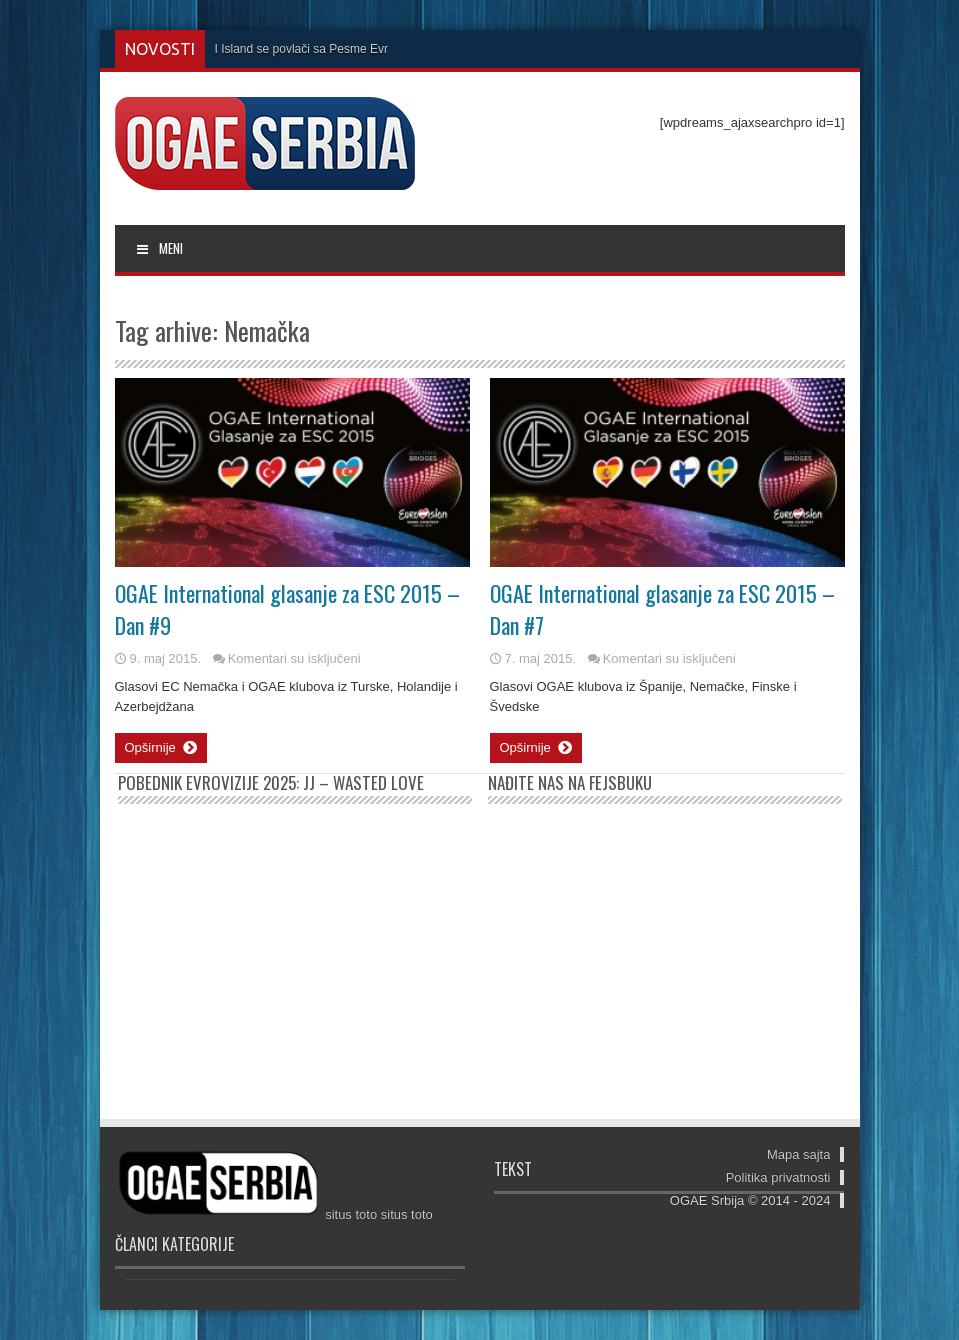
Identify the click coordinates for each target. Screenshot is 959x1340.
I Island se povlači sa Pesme (291, 49)
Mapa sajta (799, 1154)
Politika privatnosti (778, 1177)
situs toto (351, 1214)
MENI (159, 248)
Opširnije (161, 748)
